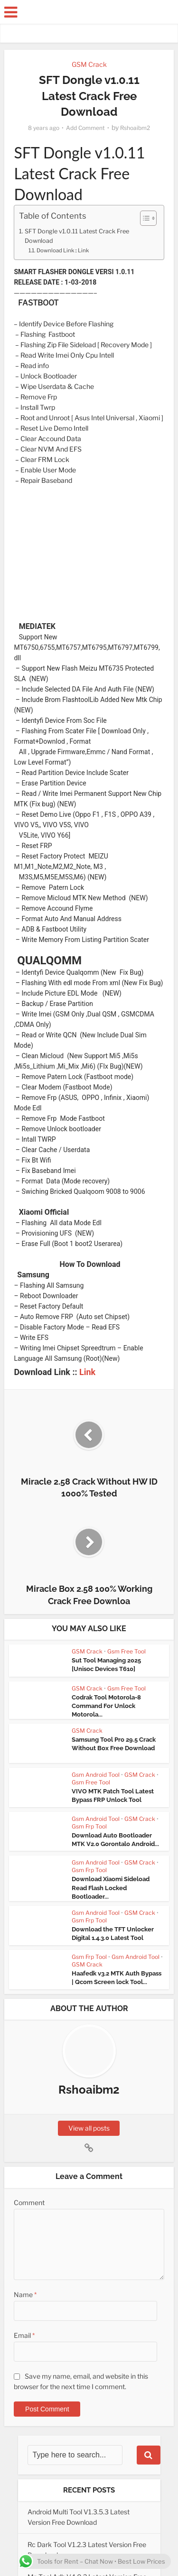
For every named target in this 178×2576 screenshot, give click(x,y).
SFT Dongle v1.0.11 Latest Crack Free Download (77, 236)
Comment (29, 2202)
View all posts (89, 2128)
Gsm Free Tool (126, 1650)
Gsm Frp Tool (89, 1825)
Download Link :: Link (63, 250)
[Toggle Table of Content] (143, 218)
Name (25, 2294)
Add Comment (85, 127)
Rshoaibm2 (135, 127)
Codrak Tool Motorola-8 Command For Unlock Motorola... (106, 1705)
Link (87, 1371)
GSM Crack (89, 64)
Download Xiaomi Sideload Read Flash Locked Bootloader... (111, 1887)
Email (24, 2335)
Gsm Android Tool (96, 1774)
